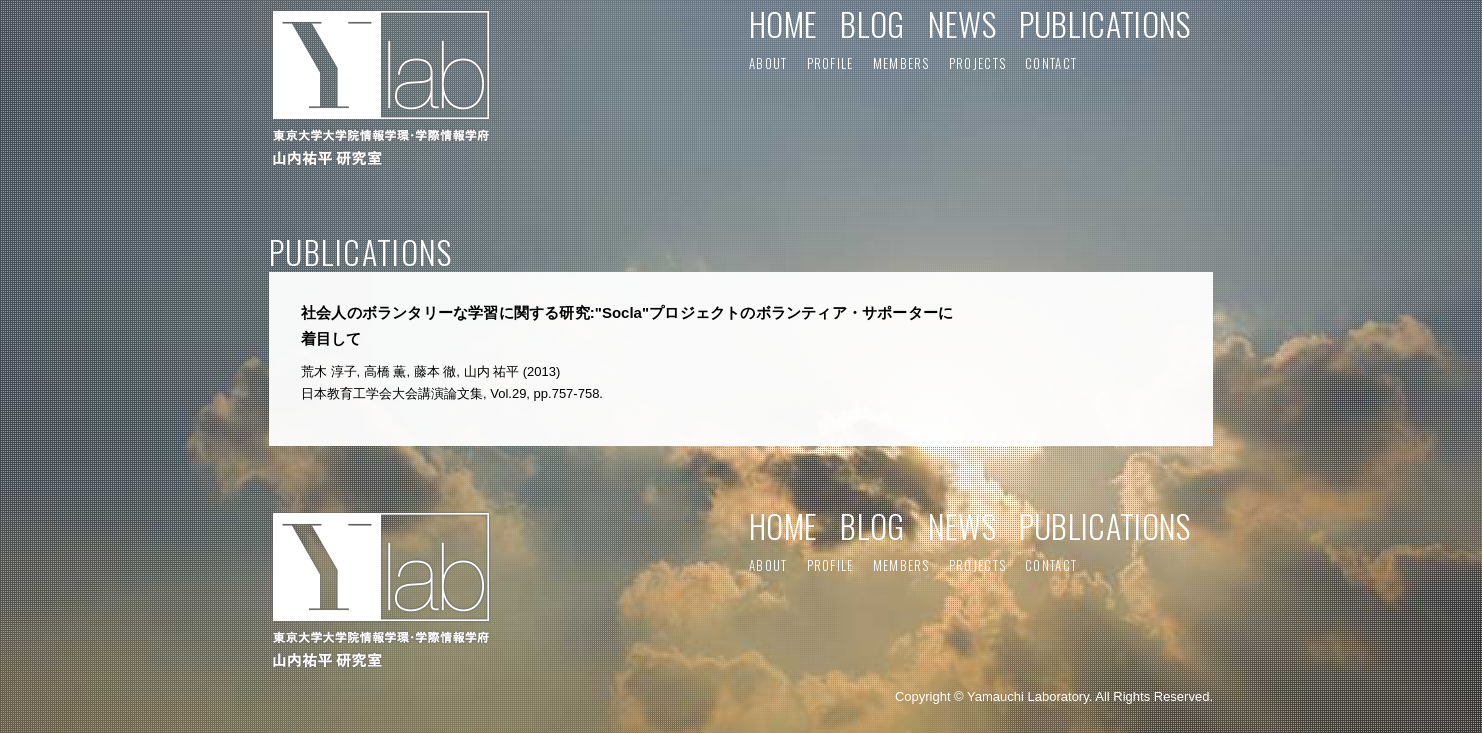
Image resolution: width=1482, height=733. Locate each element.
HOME (783, 23)
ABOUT (768, 63)
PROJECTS (977, 63)
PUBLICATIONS (1105, 23)
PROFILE (830, 63)
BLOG (872, 23)
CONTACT (1051, 63)
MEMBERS (901, 63)
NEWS (962, 23)
